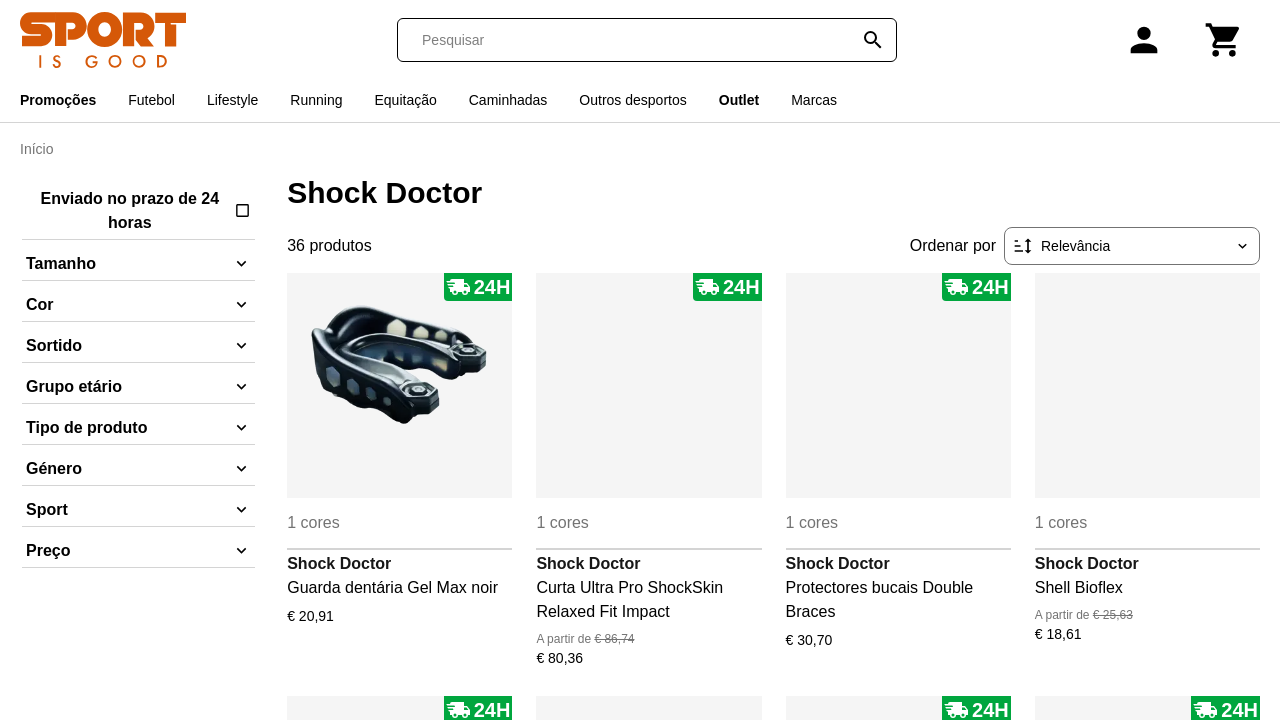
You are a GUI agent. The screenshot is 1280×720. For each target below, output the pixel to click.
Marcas (814, 100)
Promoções (58, 100)
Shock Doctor (339, 563)
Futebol (151, 100)
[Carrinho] (1224, 40)
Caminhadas (508, 100)
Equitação (405, 100)
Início (36, 149)
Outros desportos (632, 100)
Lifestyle (232, 100)
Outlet (739, 100)
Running (316, 100)
